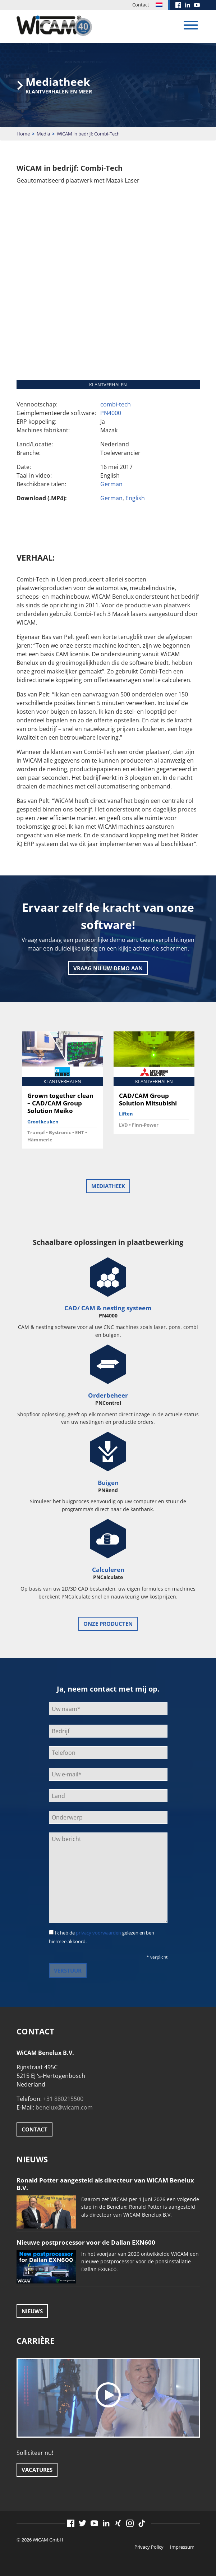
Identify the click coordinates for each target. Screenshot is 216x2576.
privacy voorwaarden (98, 1932)
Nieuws (32, 2311)
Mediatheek (108, 1186)
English (135, 498)
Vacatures (37, 2469)
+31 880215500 (63, 2099)
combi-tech (115, 404)
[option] (62, 1092)
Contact (140, 4)
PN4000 (110, 413)
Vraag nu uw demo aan (108, 968)
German (111, 484)
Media (43, 133)
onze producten (108, 1623)
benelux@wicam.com (64, 2107)
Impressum (182, 2547)
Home (23, 133)
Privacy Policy (149, 2547)
